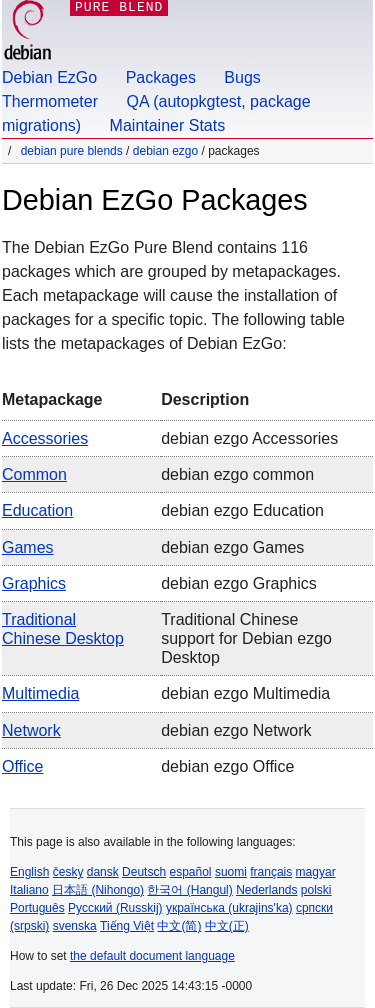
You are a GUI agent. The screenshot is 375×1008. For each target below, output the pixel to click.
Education (37, 510)
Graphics (34, 583)
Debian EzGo (49, 77)
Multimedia (40, 693)
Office (23, 766)
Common (34, 474)
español (190, 872)
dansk (103, 872)
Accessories (45, 438)
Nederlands (266, 890)
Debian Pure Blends (72, 151)
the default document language (152, 956)
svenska (75, 926)
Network (31, 730)
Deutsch (144, 872)
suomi (231, 872)
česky (68, 872)
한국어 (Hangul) (189, 890)
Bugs (242, 77)
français (271, 872)
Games (28, 547)
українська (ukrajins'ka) (229, 908)
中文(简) (179, 926)
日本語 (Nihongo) (98, 890)
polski (316, 890)
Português (37, 908)
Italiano (29, 890)
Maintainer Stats (168, 125)
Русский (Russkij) (115, 908)
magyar (316, 872)
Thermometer (50, 101)
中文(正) (227, 926)
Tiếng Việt (127, 926)
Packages (161, 77)
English (29, 872)
